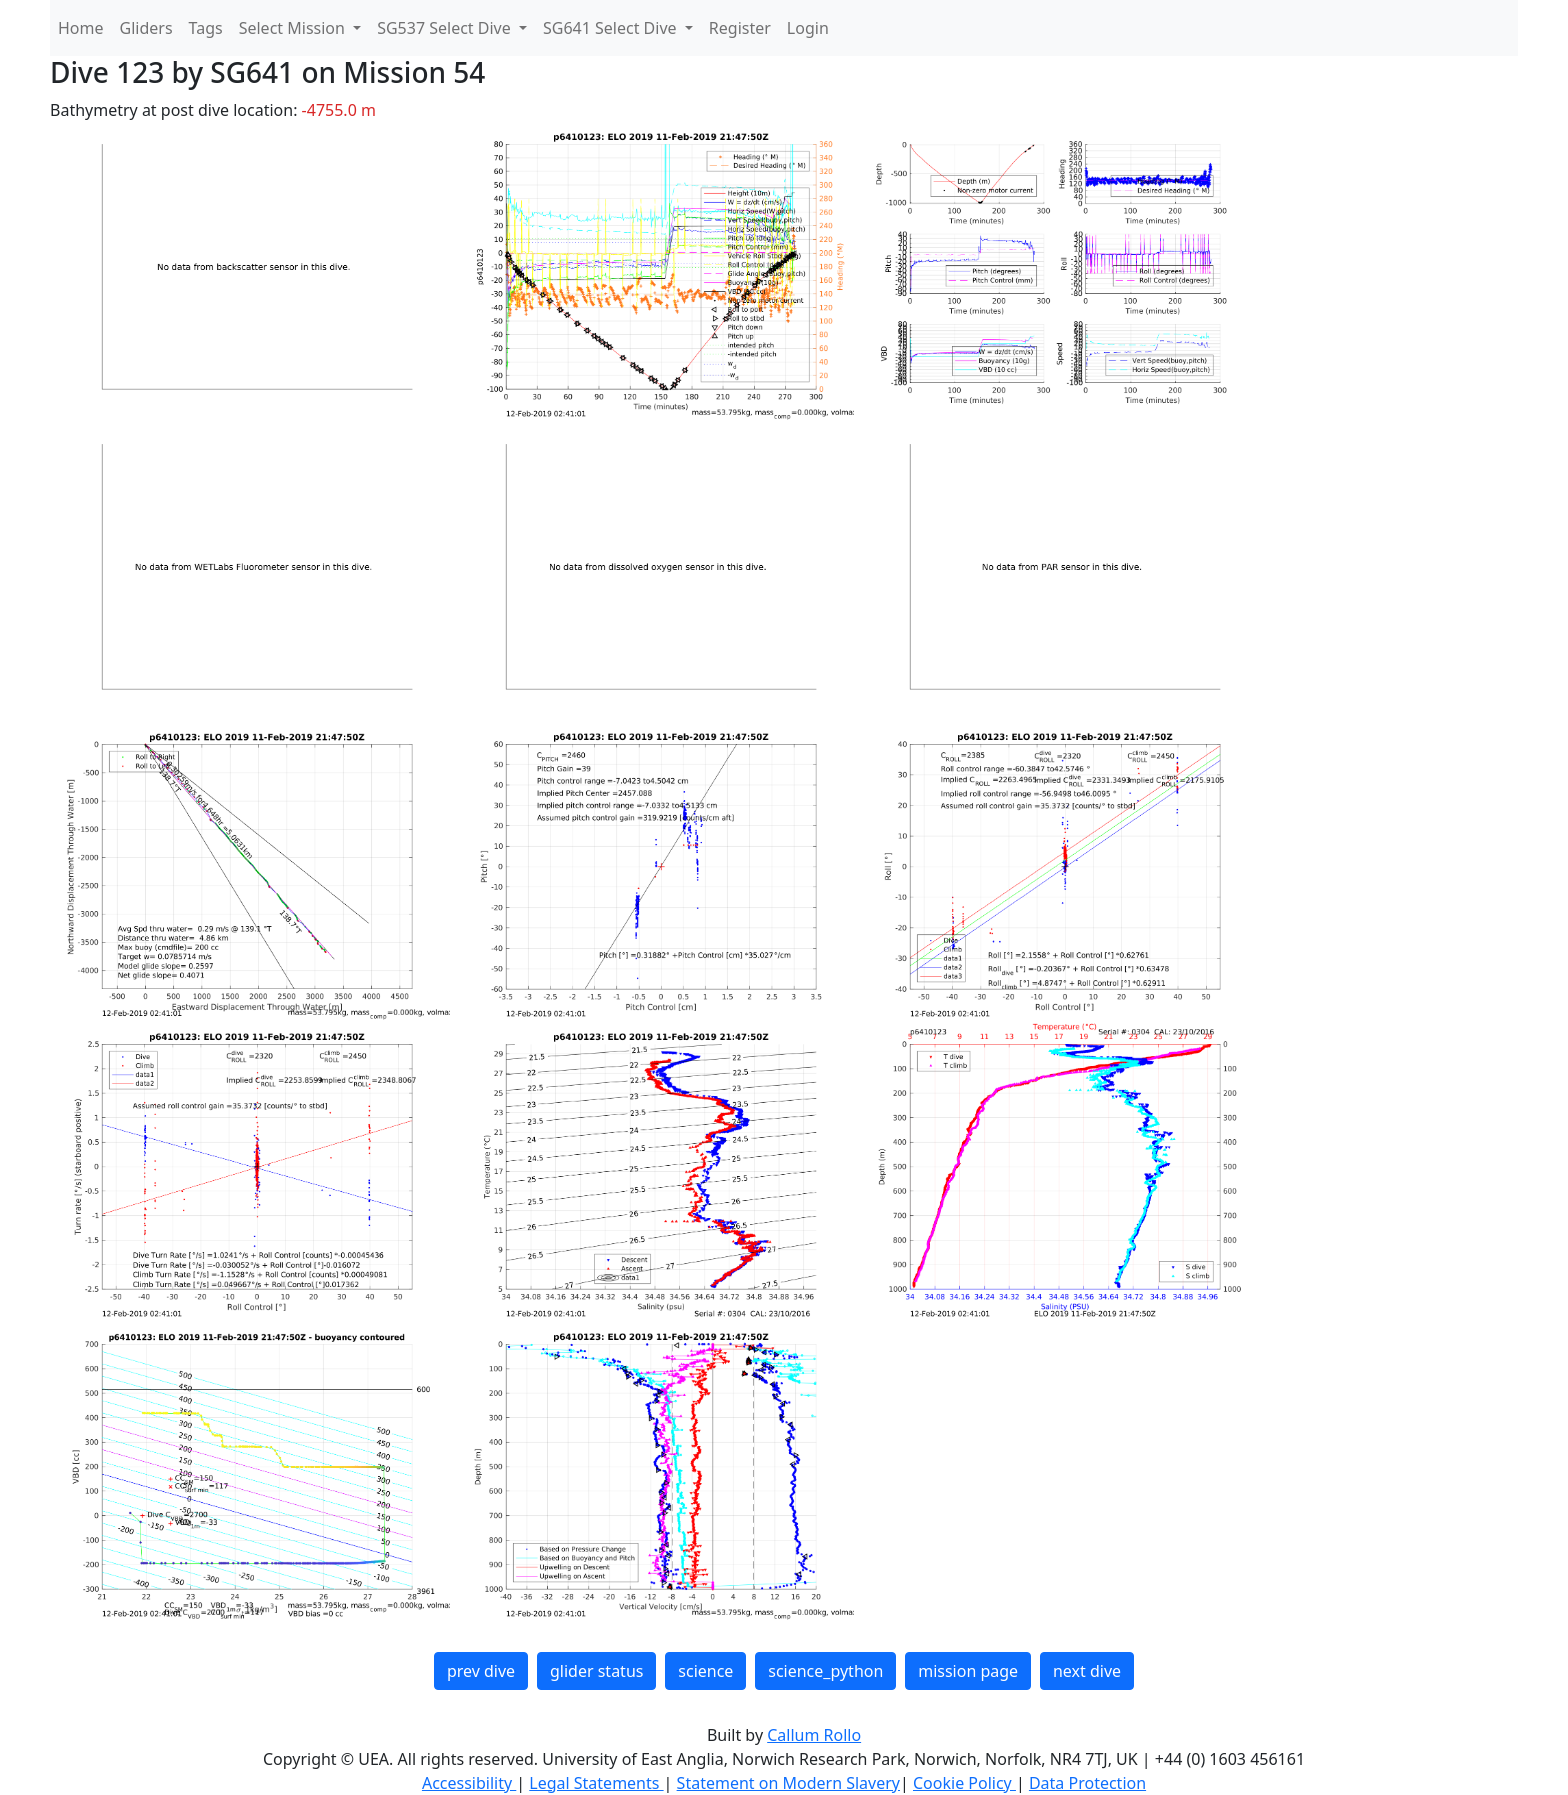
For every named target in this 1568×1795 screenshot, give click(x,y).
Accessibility (469, 1783)
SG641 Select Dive (612, 28)
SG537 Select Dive (446, 28)
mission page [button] (968, 1671)
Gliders (146, 28)
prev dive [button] (481, 1671)
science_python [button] (825, 1671)
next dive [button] (1087, 1671)
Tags (206, 28)
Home (81, 28)
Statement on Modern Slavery (788, 1783)
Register (740, 28)
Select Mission (294, 28)
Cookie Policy (964, 1783)
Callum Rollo (814, 1735)
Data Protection (1087, 1783)
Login (808, 28)
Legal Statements (596, 1783)
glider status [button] (596, 1671)
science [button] (705, 1671)
